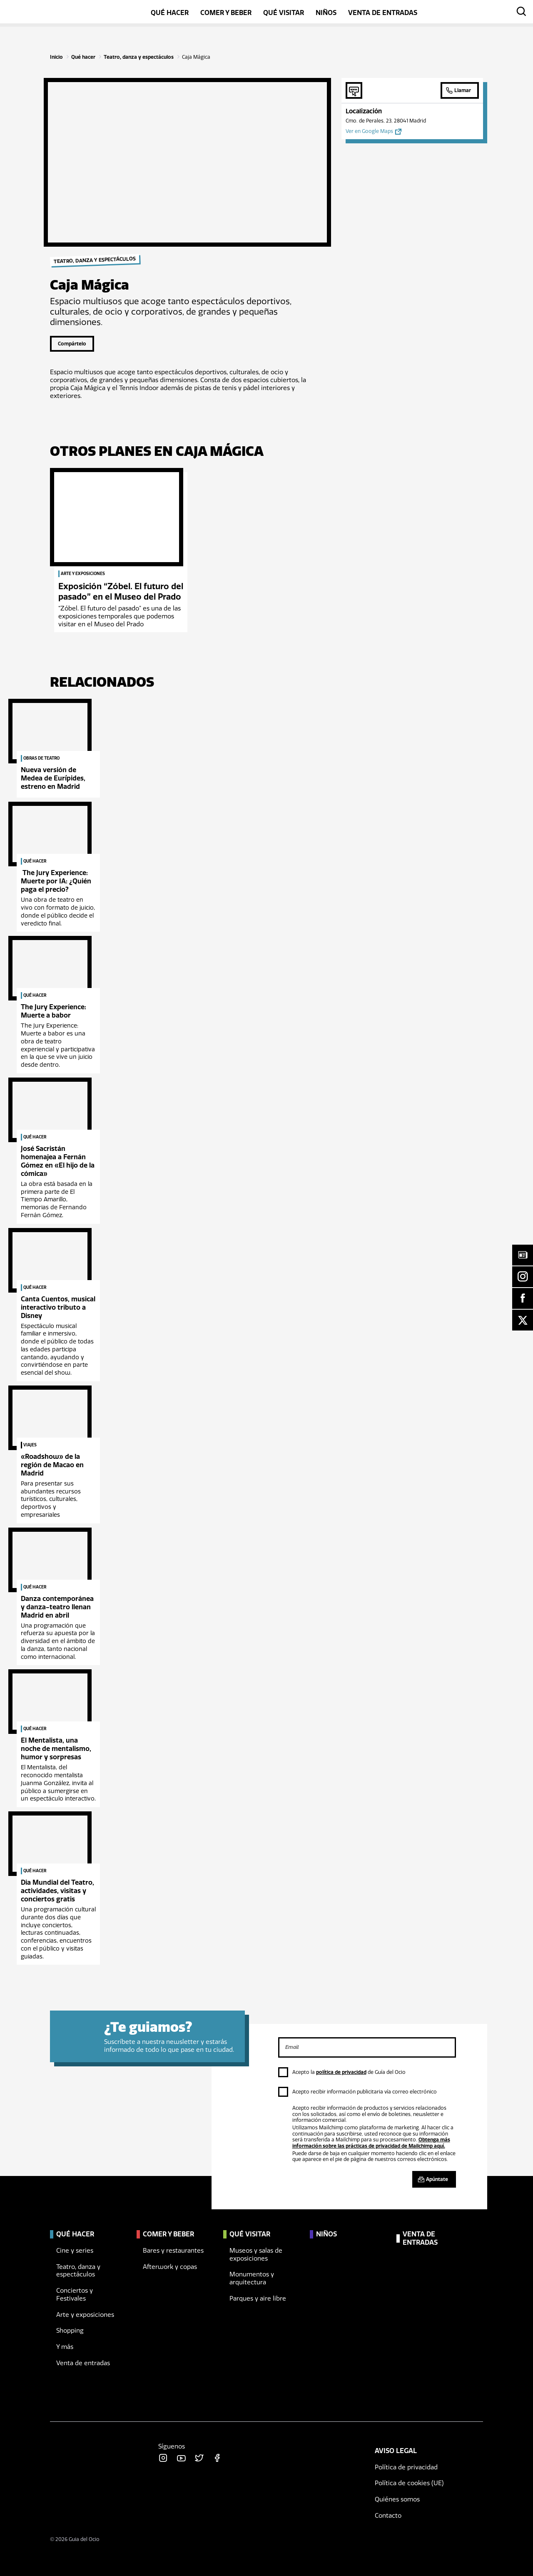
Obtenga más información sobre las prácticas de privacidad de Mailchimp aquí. (371, 2142)
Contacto (388, 2515)
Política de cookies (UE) (409, 2483)
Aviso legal (396, 2451)
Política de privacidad (406, 2467)
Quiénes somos (397, 2499)
